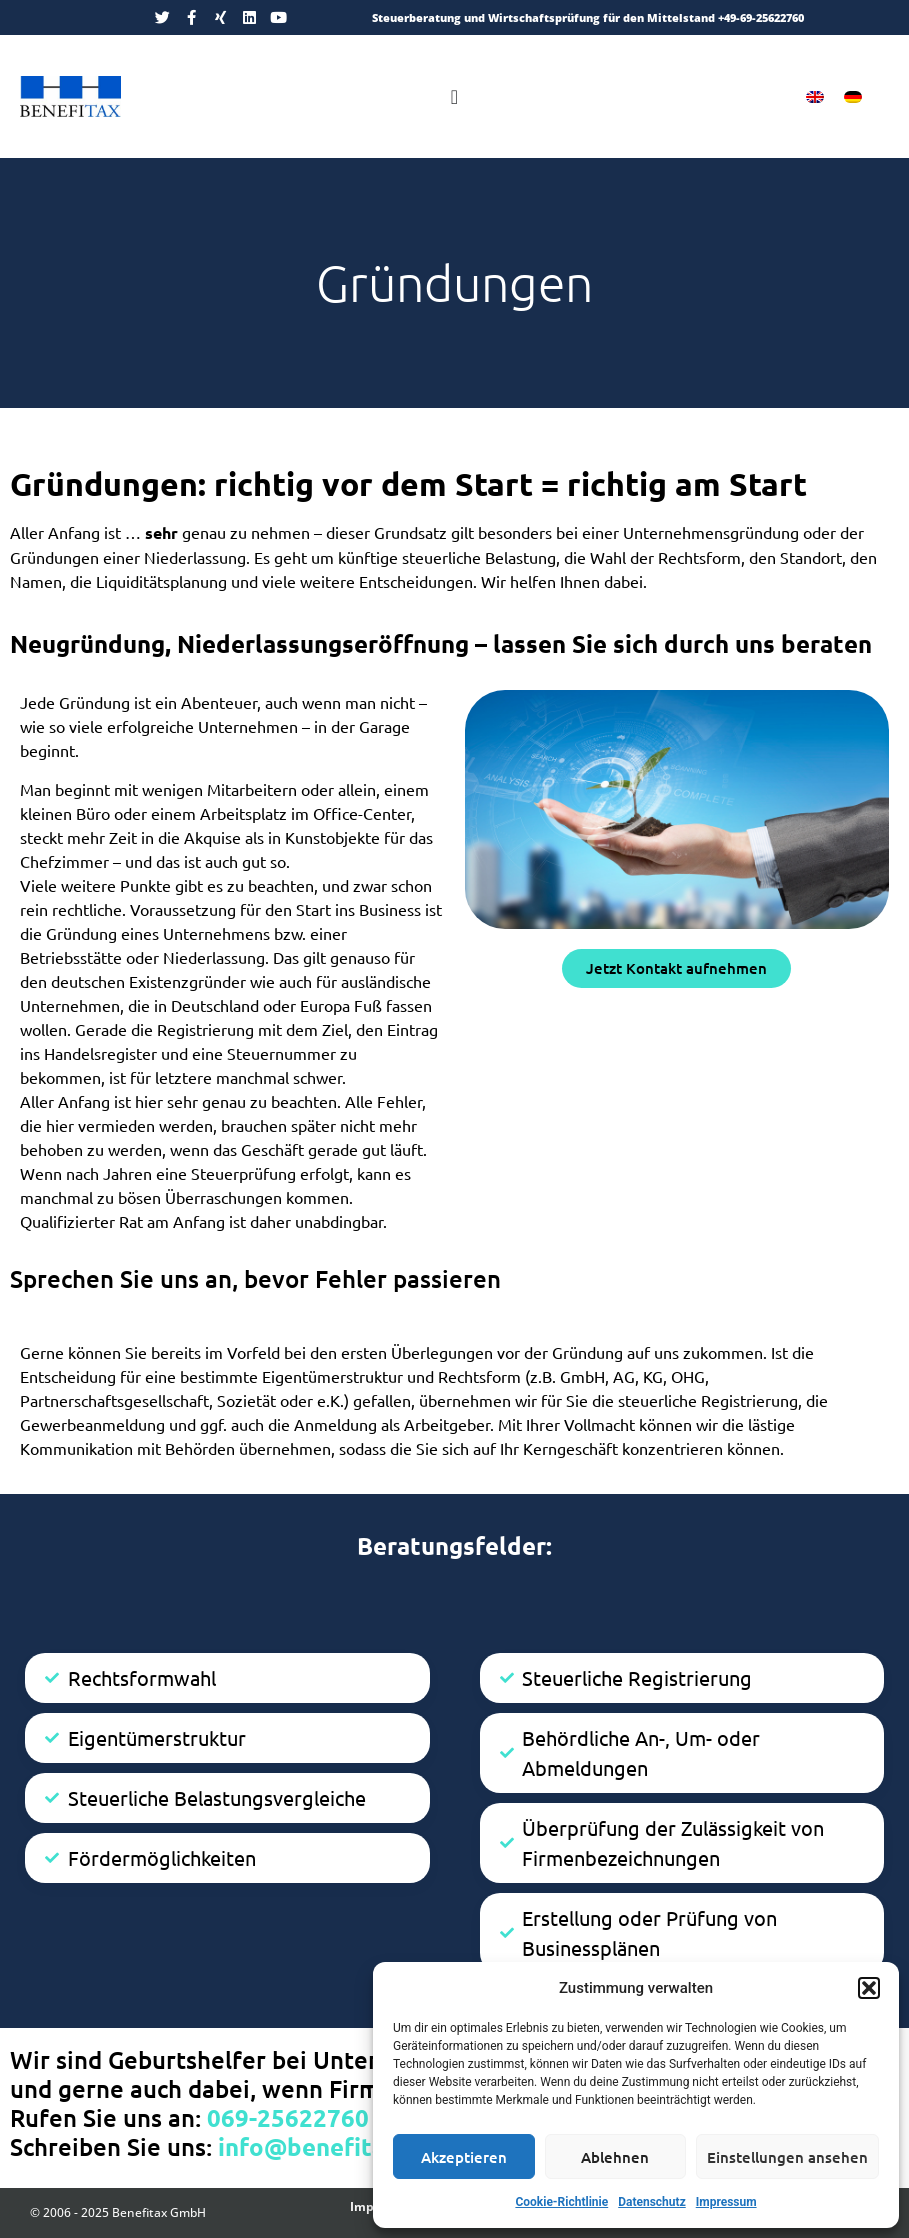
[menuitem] (815, 96)
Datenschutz (652, 2202)
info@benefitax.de (325, 2146)
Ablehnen (615, 2157)
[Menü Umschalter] (454, 97)
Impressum (726, 2202)
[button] (869, 1988)
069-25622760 (288, 2117)
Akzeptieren (464, 2157)
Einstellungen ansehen (787, 2157)
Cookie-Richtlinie (561, 2202)
